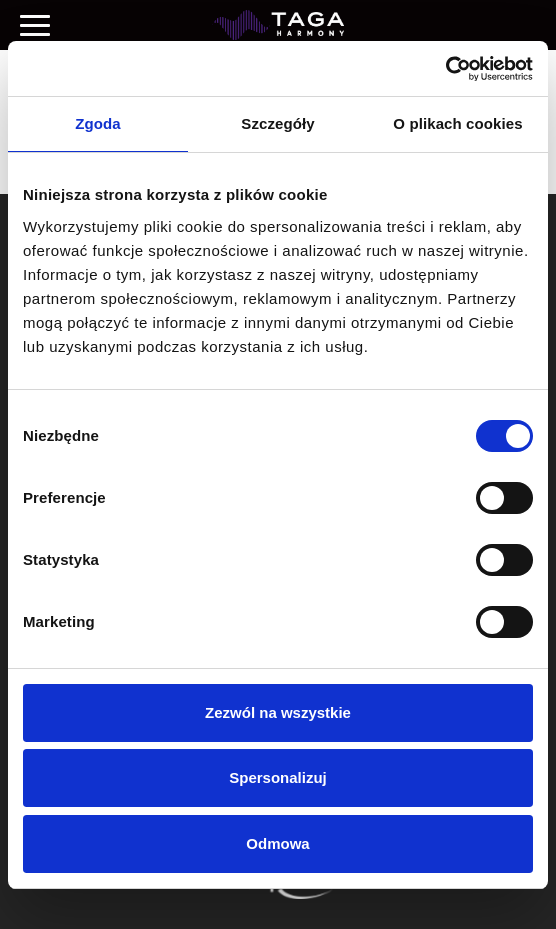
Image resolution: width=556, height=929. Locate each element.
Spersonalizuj (278, 777)
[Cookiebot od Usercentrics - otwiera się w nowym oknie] (445, 69)
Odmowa (277, 843)
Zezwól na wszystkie (278, 712)
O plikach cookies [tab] (457, 123)
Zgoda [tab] (98, 123)
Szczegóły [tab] (277, 123)
